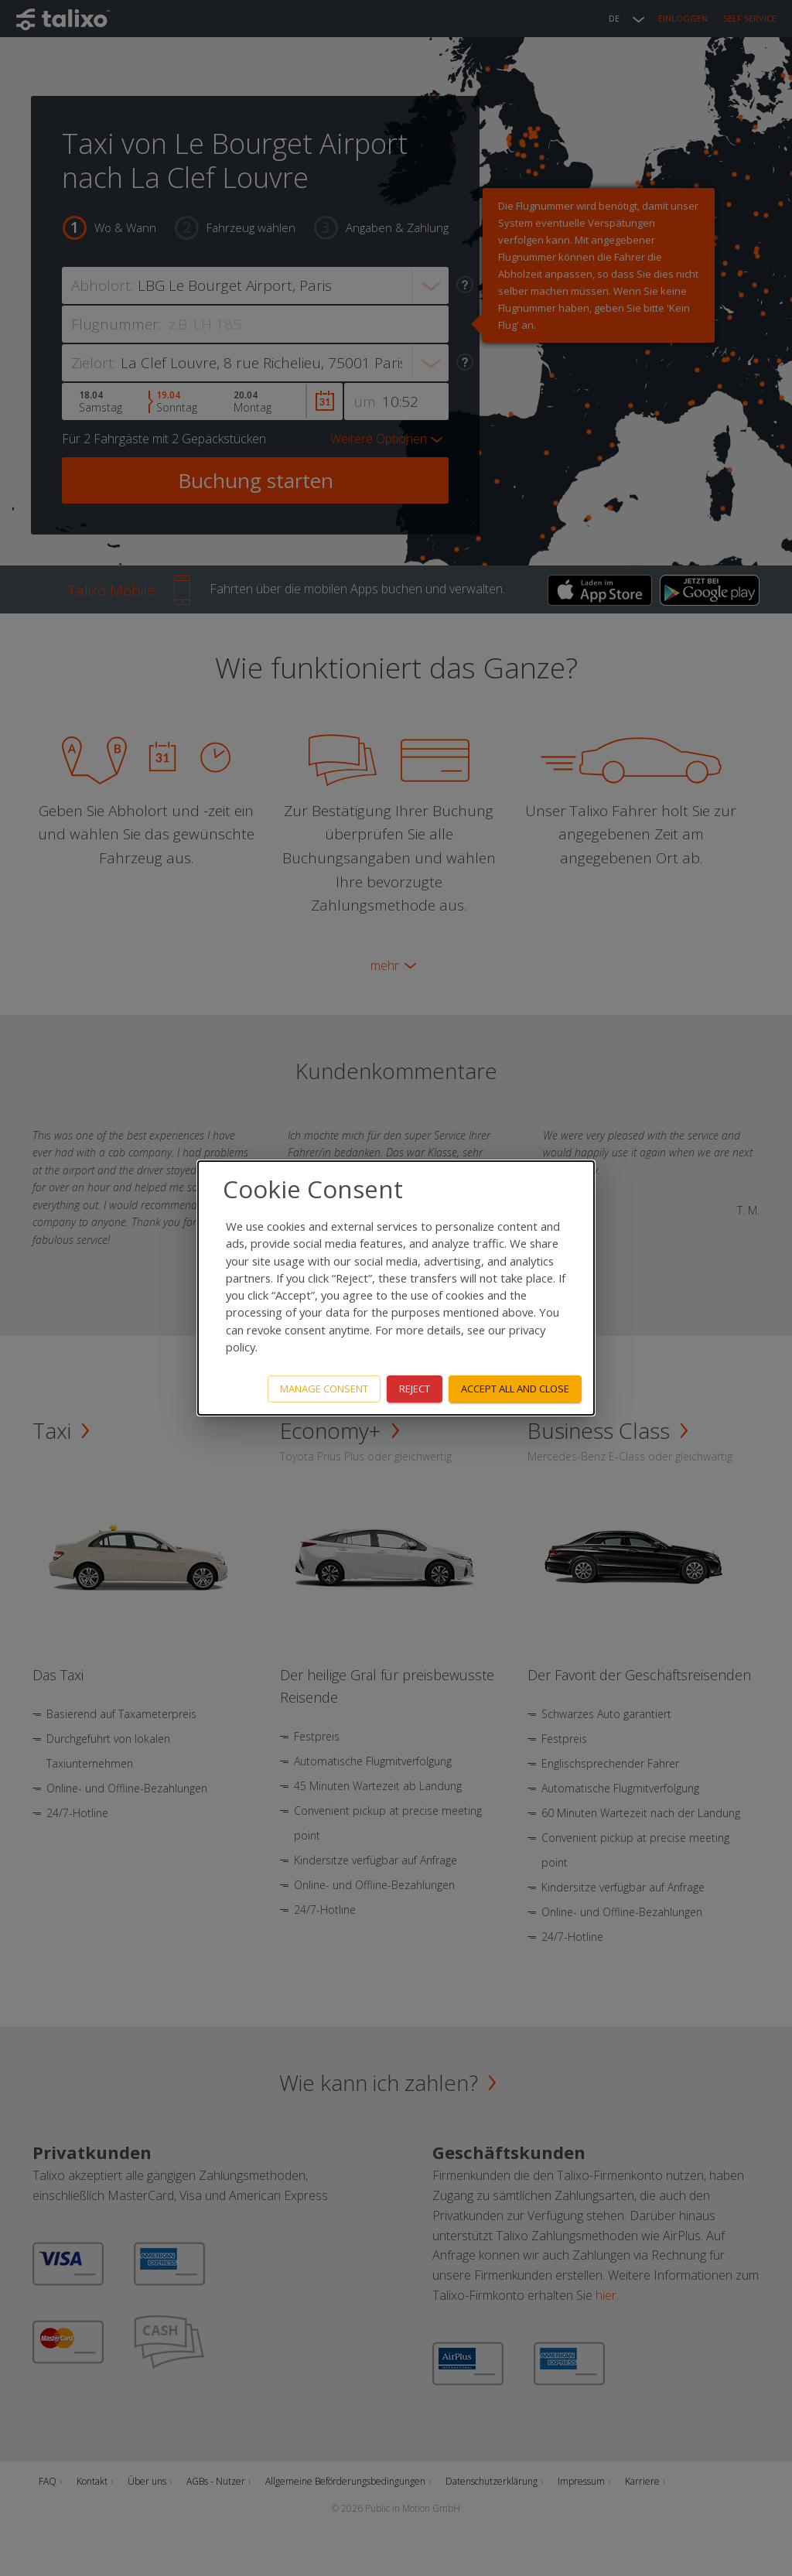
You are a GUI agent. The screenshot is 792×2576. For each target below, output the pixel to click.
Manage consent (324, 1389)
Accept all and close (515, 1389)
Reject (414, 1389)
